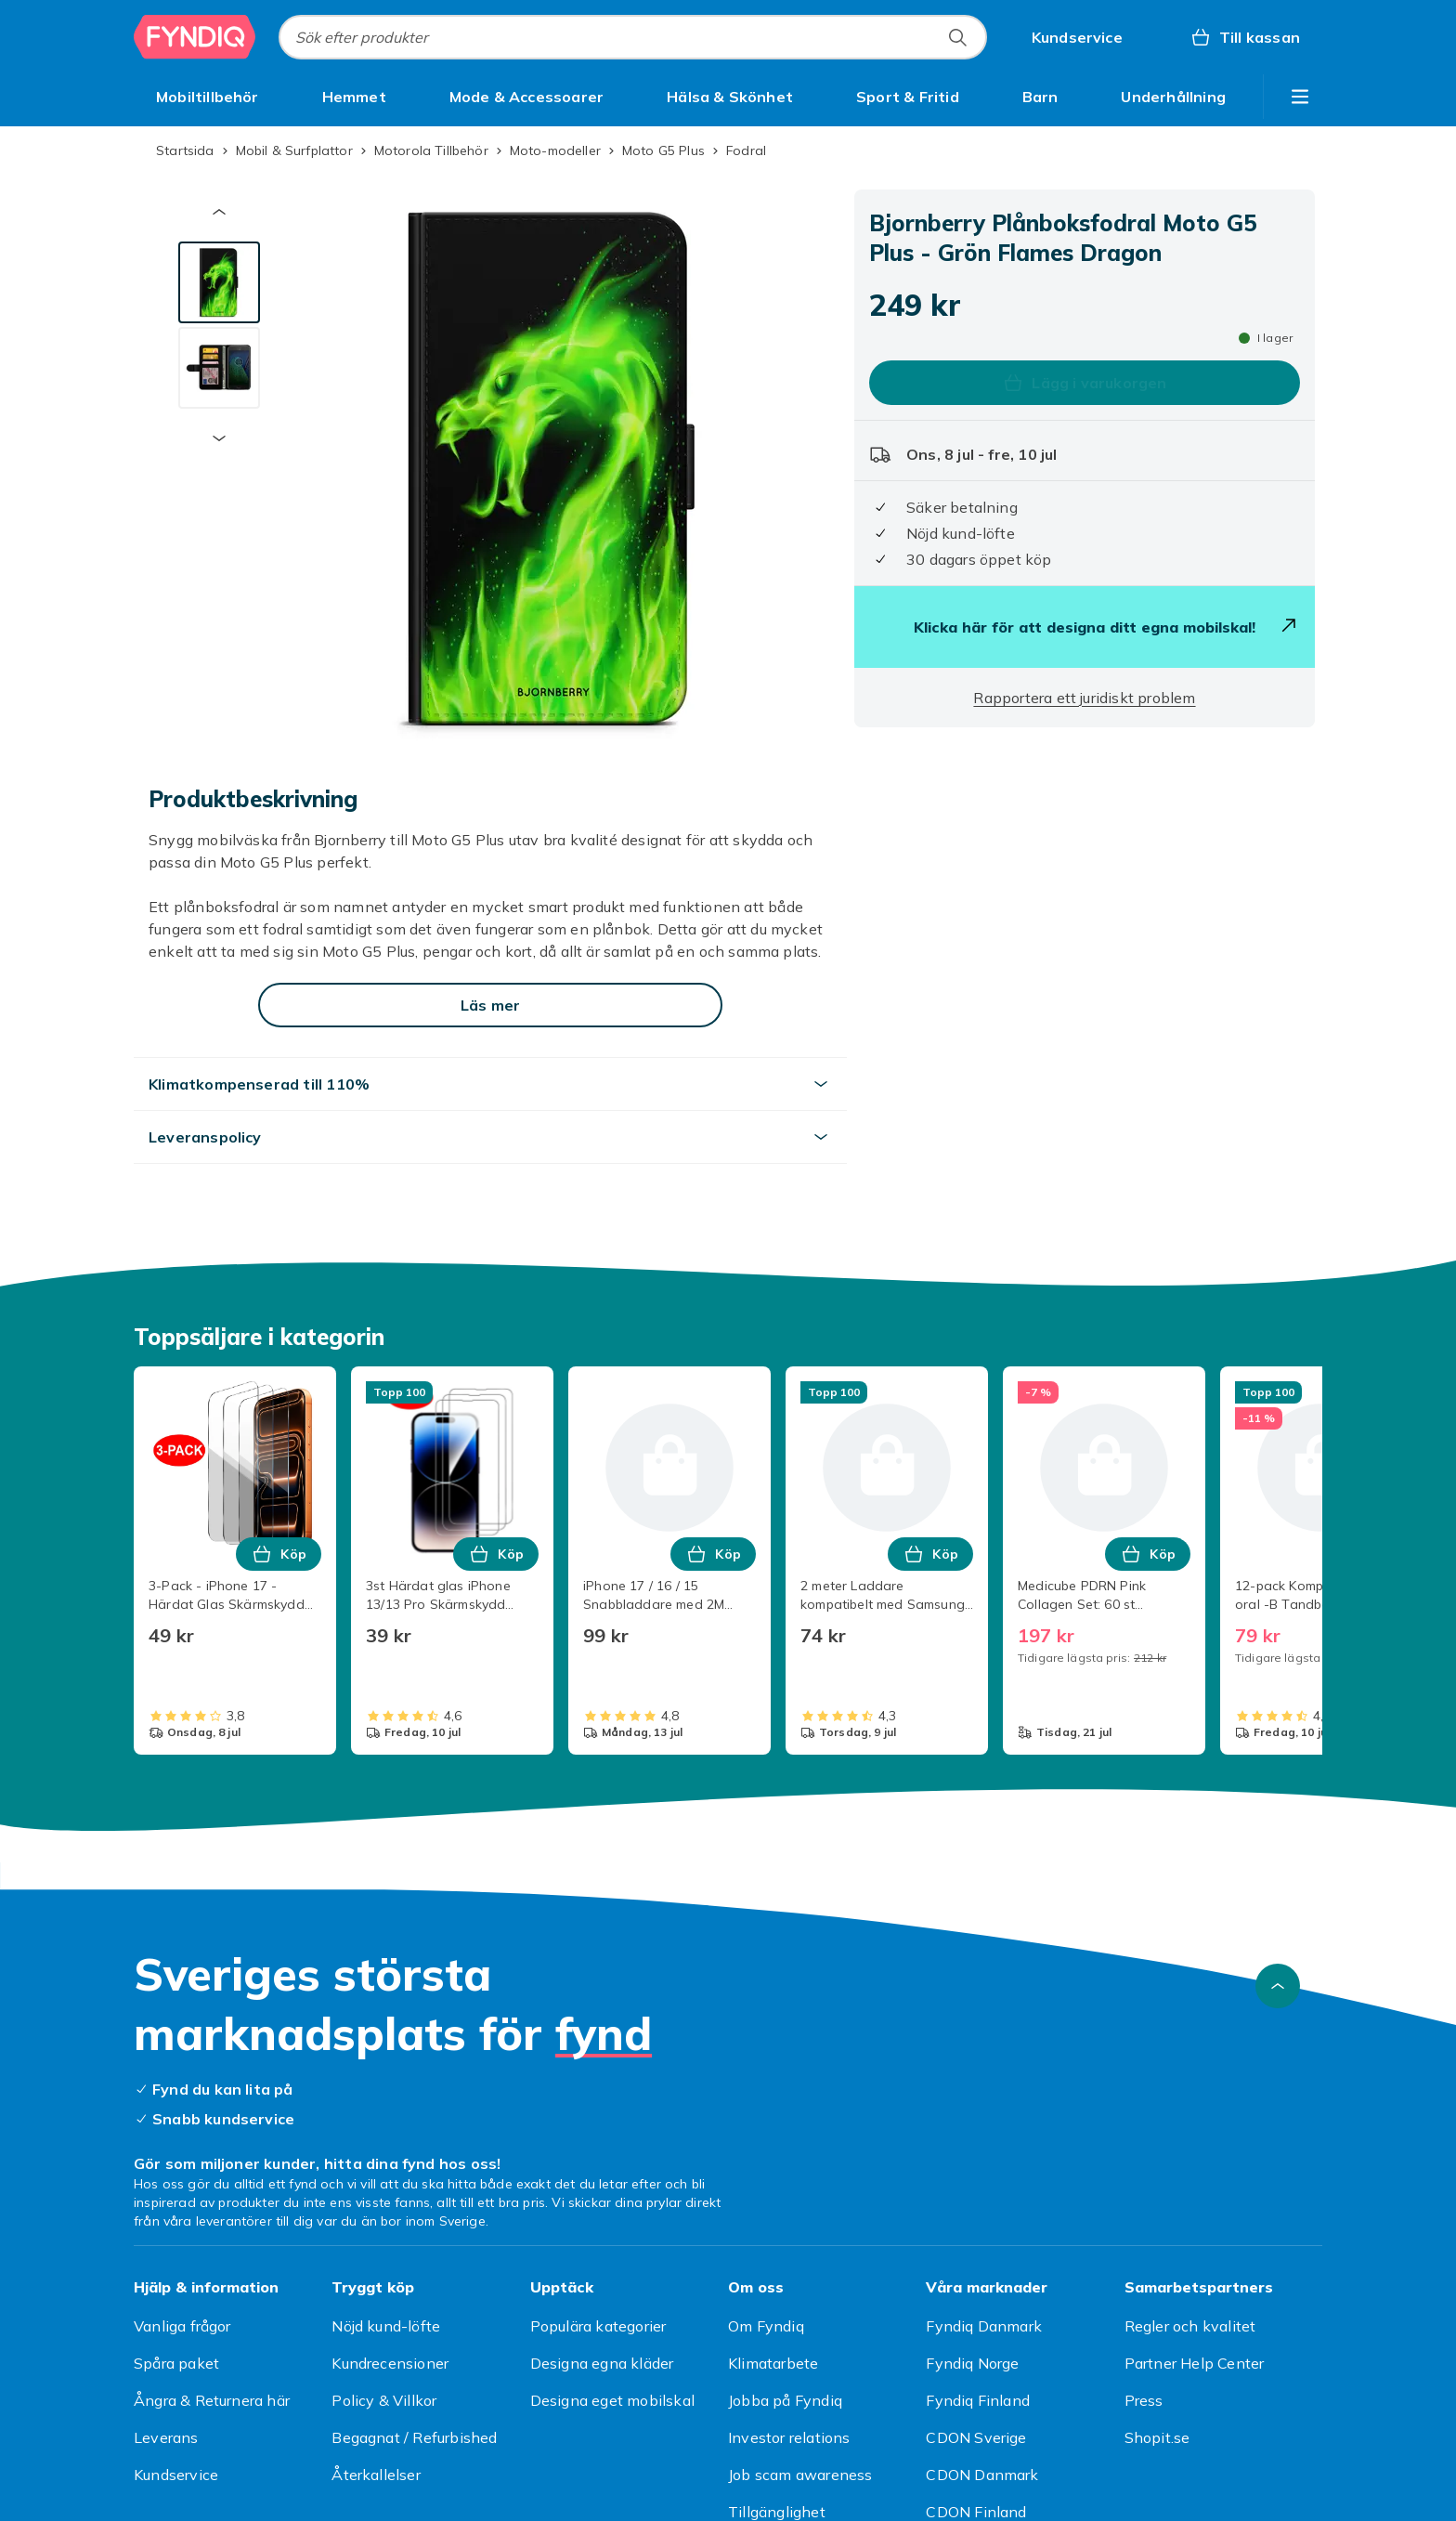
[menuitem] (207, 96)
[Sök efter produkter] (957, 37)
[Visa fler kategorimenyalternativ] (1300, 96)
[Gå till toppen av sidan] (1277, 1986)
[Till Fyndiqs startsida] (195, 37)
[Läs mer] (490, 1005)
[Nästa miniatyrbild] (219, 438)
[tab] (219, 282)
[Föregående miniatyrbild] (219, 211)
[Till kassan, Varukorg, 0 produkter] (1244, 37)
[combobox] (633, 37)
